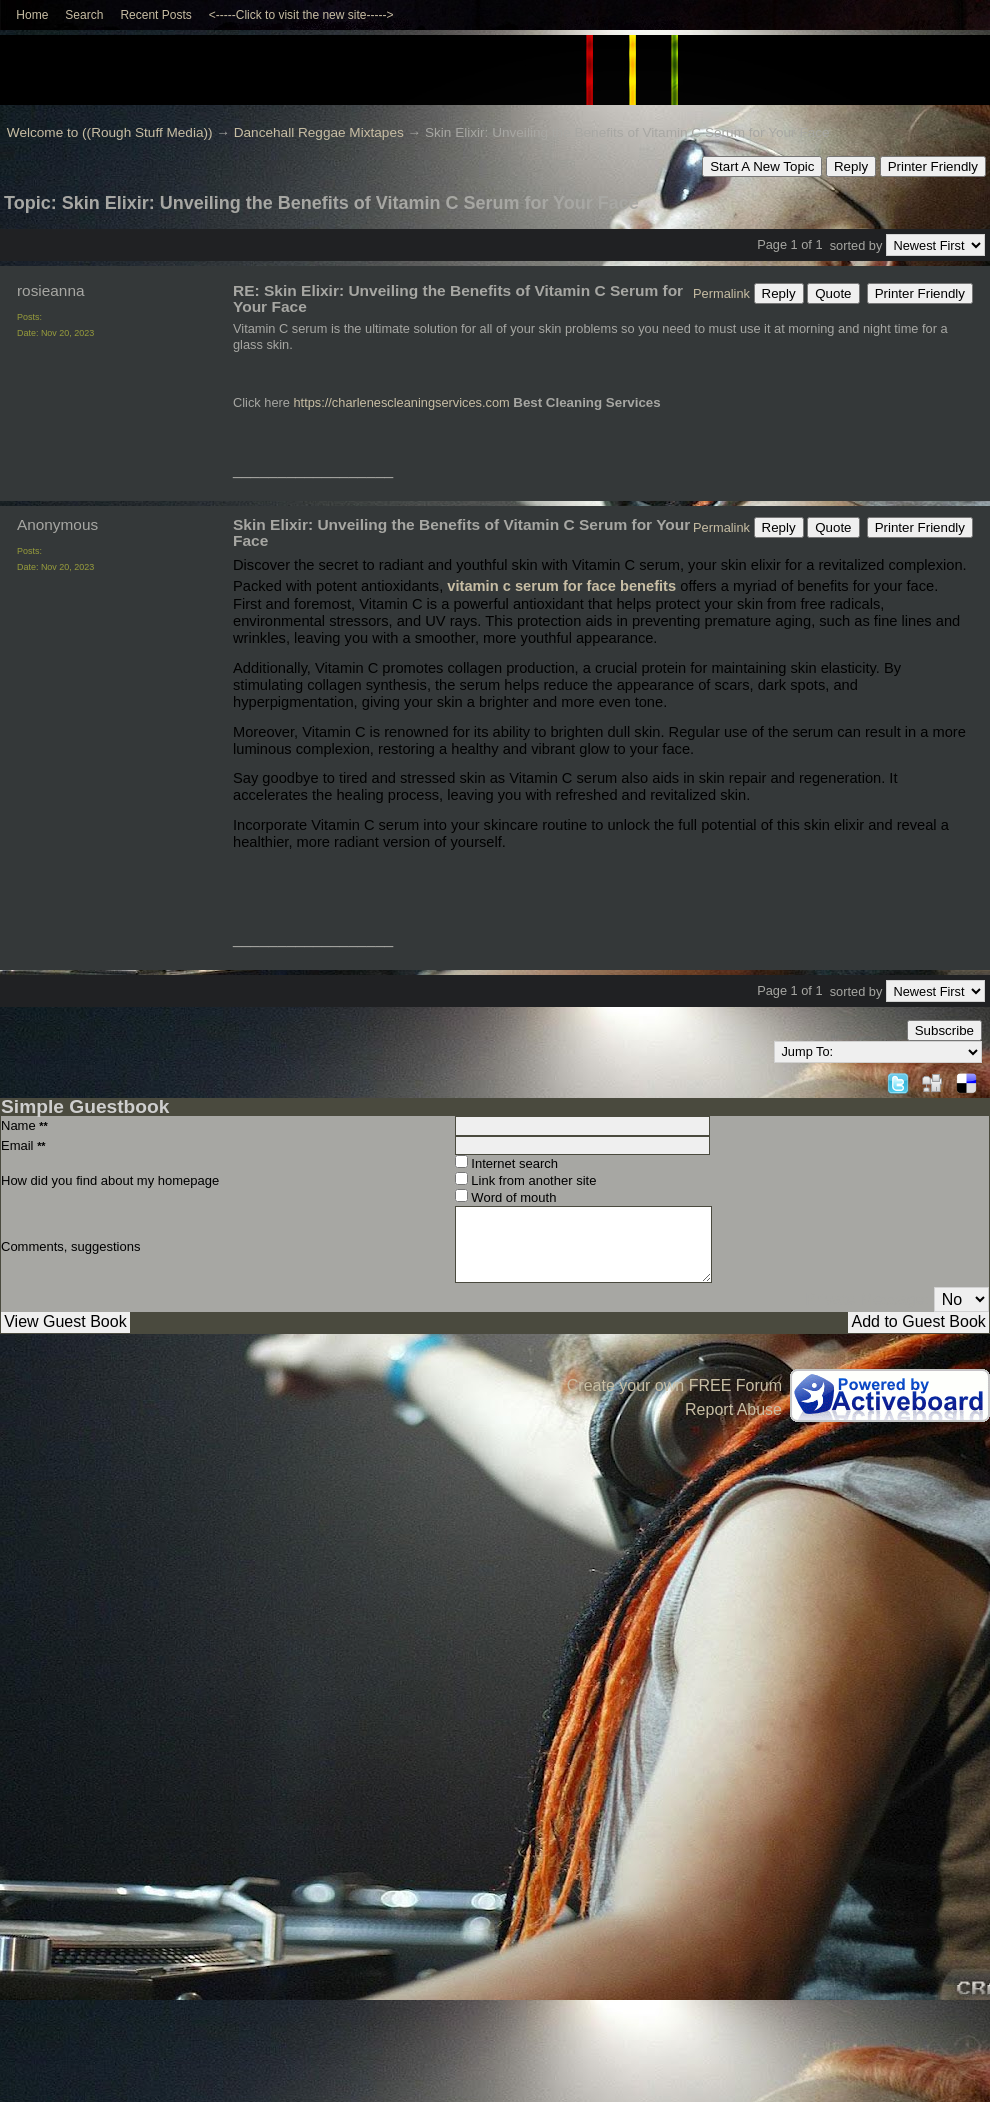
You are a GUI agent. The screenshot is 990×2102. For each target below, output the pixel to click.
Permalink (721, 293)
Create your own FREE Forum (674, 1385)
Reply (851, 166)
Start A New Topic (762, 166)
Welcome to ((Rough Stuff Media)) (110, 132)
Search (84, 15)
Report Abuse (733, 1409)
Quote (833, 293)
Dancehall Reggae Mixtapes (319, 132)
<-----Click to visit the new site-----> (301, 15)
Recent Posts (155, 15)
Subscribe (944, 1030)
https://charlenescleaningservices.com (401, 402)
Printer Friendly (933, 166)
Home (32, 15)
